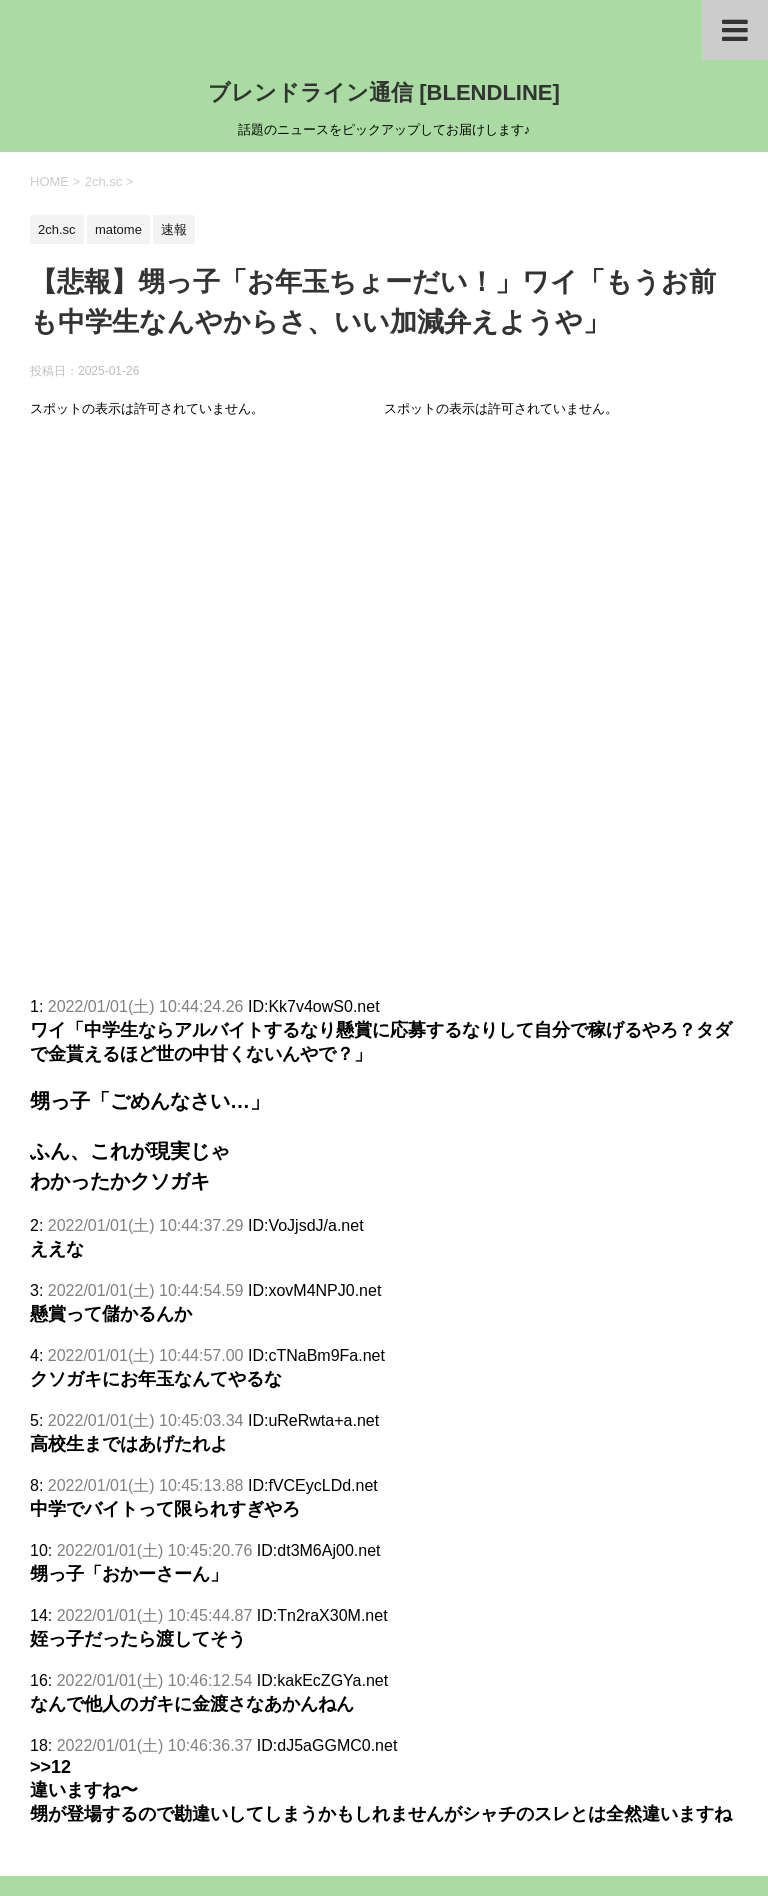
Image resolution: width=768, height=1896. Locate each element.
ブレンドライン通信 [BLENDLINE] (384, 92)
